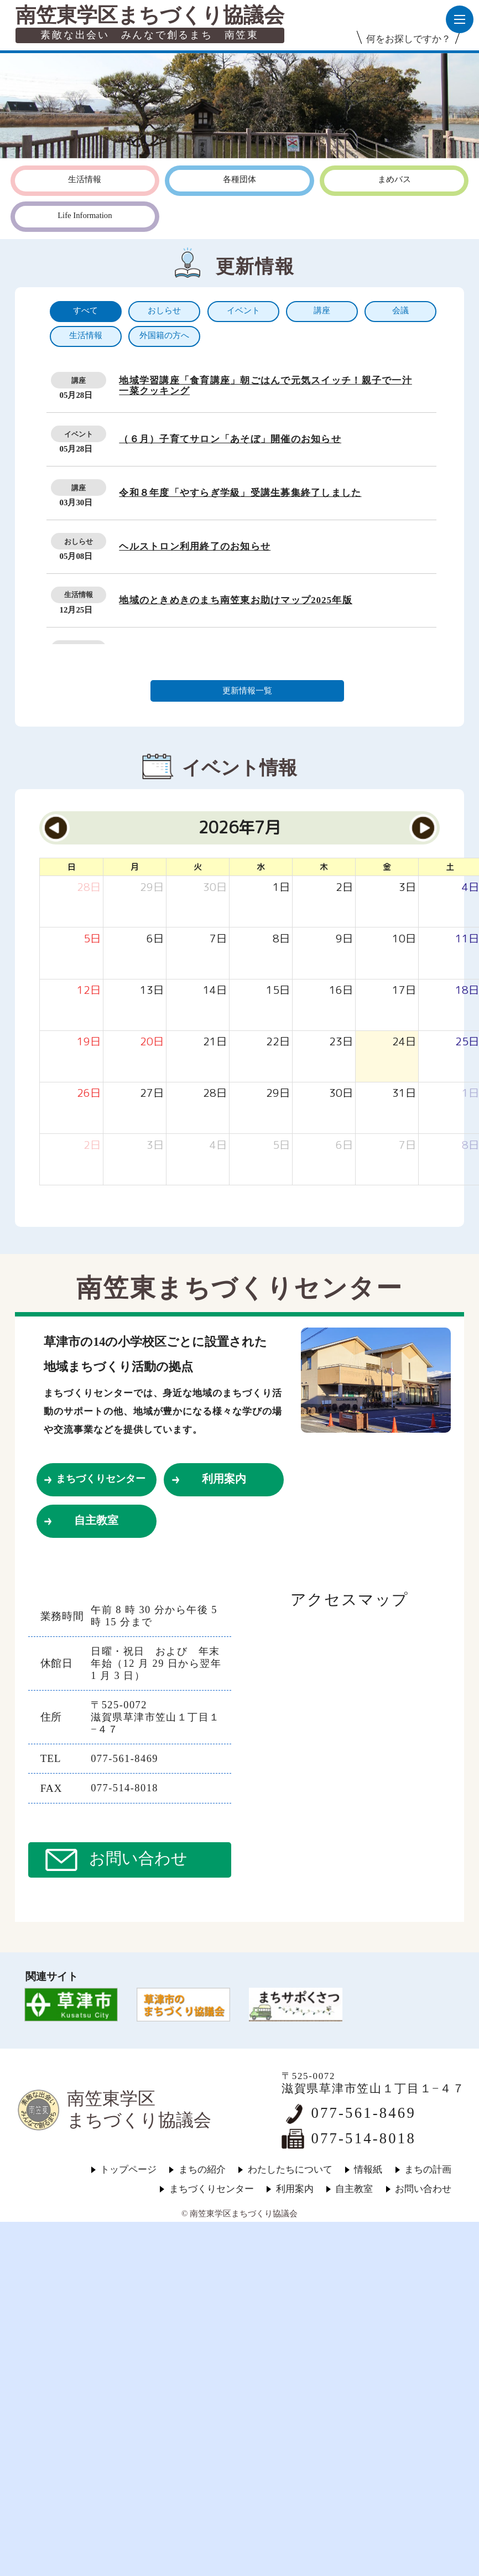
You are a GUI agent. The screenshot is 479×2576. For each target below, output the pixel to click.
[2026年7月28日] (215, 1093)
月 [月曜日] (135, 867)
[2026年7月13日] (152, 990)
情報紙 (368, 2169)
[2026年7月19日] (89, 1041)
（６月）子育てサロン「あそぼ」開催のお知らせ (230, 439)
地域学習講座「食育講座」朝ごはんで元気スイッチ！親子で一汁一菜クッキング (265, 386)
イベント (78, 434)
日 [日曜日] (71, 867)
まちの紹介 (202, 2169)
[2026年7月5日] (92, 938)
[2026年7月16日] (341, 990)
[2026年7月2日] (344, 887)
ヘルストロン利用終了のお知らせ (194, 546)
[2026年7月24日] (404, 1041)
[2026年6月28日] (89, 887)
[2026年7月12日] (89, 990)
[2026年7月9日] (344, 938)
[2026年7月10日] (404, 938)
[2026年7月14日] (215, 990)
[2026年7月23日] (341, 1041)
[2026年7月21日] (215, 1041)
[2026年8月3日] (155, 1145)
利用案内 (224, 1479)
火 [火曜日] (198, 867)
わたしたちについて (290, 2169)
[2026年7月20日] (152, 1041)
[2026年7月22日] (278, 1041)
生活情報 (78, 594)
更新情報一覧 (247, 690)
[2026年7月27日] (152, 1093)
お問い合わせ (138, 1858)
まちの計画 (427, 2169)
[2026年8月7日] (407, 1145)
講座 (78, 380)
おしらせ (78, 541)
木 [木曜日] (324, 867)
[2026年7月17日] (404, 990)
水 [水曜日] (261, 867)
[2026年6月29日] (152, 887)
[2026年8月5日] (281, 1145)
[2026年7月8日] (281, 938)
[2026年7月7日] (218, 938)
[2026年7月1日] (281, 887)
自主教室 (96, 1520)
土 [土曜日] (450, 867)
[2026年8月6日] (344, 1145)
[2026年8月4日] (218, 1145)
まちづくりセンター (100, 1478)
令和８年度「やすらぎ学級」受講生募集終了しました (240, 493)
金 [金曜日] (387, 867)
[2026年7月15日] (278, 990)
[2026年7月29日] (278, 1093)
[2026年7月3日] (407, 887)
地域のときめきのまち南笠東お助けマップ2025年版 (235, 600)
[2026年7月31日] (404, 1093)
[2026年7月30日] (341, 1093)
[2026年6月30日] (215, 887)
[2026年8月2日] (92, 1145)
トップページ (128, 2169)
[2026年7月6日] (155, 938)
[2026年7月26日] (89, 1093)
